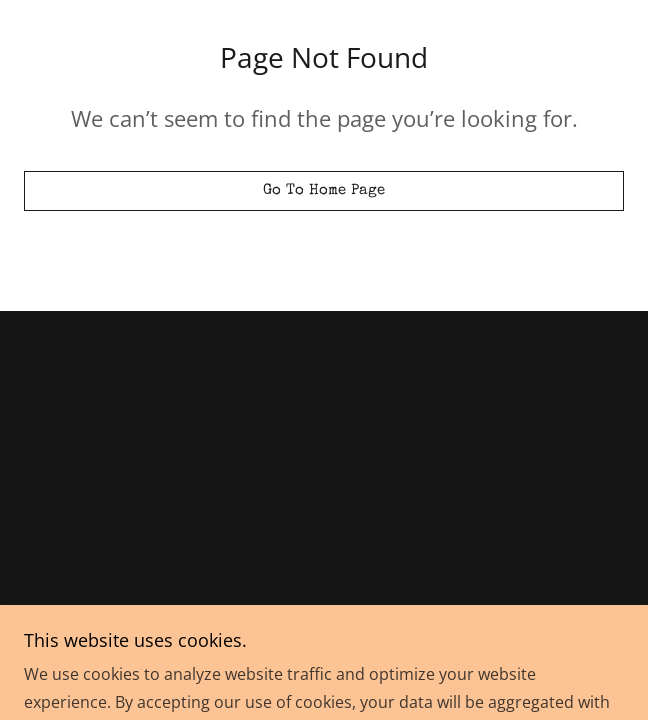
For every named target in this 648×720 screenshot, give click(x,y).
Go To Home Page (324, 190)
